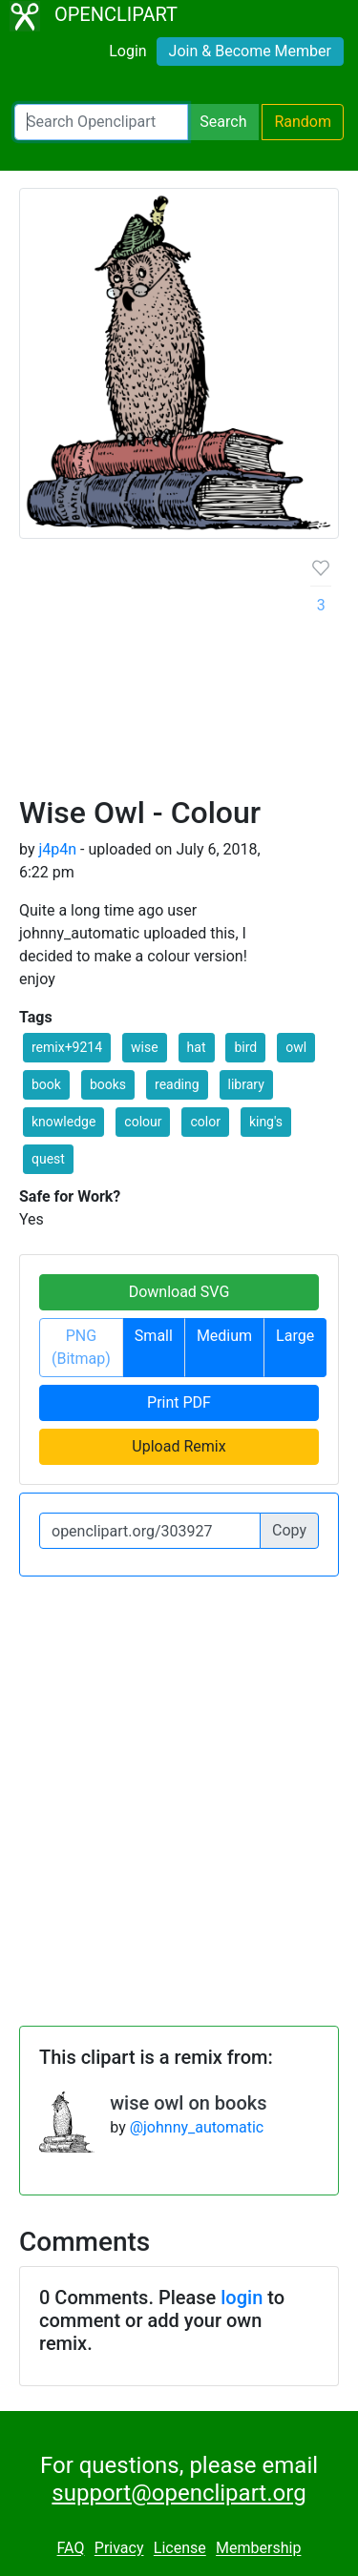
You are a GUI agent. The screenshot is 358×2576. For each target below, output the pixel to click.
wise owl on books (188, 2103)
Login (127, 51)
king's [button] (266, 1121)
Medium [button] (224, 1336)
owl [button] (295, 1047)
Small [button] (154, 1336)
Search (223, 122)
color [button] (205, 1121)
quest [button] (48, 1158)
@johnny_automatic (197, 2127)
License (180, 2549)
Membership (258, 2549)
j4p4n (57, 849)
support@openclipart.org (178, 2493)
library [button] (246, 1084)
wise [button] (144, 1047)
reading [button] (177, 1084)
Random (302, 122)
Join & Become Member (250, 51)
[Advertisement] (179, 674)
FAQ (71, 2549)
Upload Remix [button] (178, 1446)
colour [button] (142, 1121)
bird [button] (245, 1047)
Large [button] (295, 1336)
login (242, 2297)
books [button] (108, 1084)
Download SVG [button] (179, 1292)
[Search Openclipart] (101, 122)
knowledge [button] (63, 1121)
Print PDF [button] (179, 1402)
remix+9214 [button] (67, 1047)
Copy (289, 1530)
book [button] (46, 1084)
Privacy (119, 2549)
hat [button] (196, 1047)
